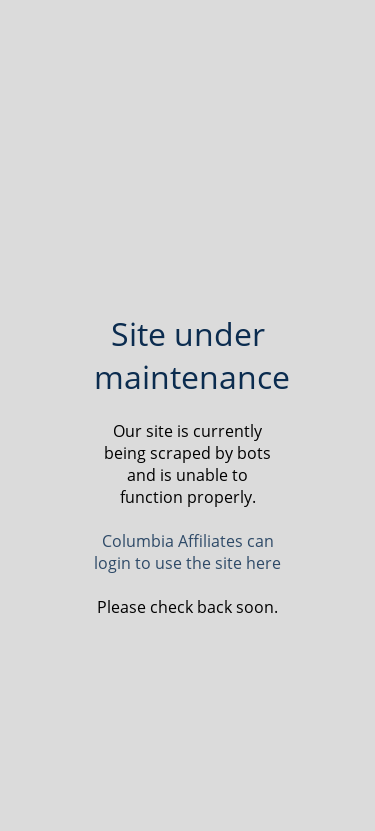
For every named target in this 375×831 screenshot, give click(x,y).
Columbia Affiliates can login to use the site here (187, 552)
